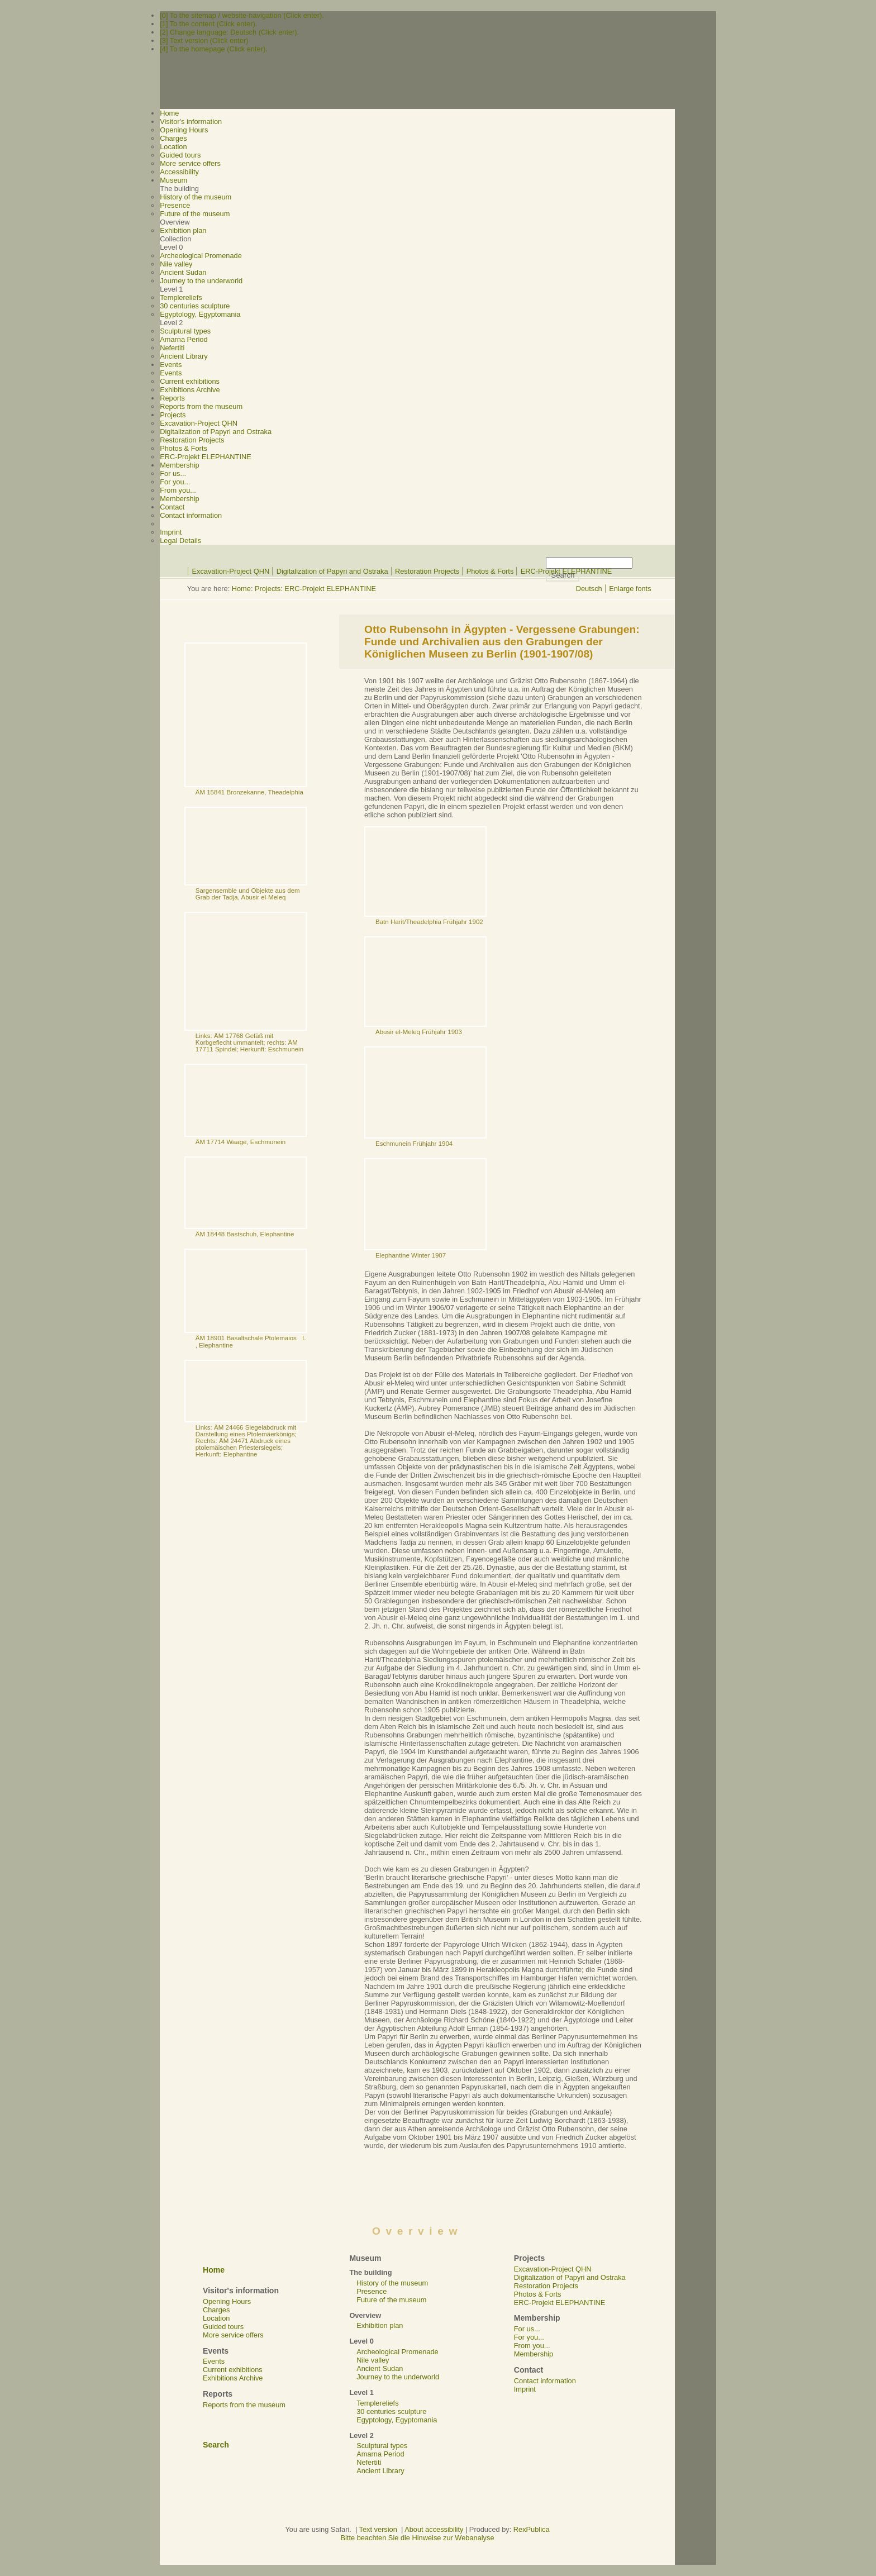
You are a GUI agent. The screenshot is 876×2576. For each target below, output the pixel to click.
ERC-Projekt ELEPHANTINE (205, 457)
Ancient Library (183, 356)
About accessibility (433, 2529)
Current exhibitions (190, 381)
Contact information (191, 515)
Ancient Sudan (183, 272)
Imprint (171, 532)
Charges (173, 138)
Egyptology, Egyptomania (200, 314)
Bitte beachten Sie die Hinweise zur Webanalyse (417, 2538)
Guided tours (180, 155)
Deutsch (589, 588)
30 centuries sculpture (195, 306)
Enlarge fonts (630, 588)
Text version (378, 2529)
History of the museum (195, 197)
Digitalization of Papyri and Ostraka (216, 431)
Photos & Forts (183, 448)
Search (216, 2444)
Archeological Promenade (201, 255)
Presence (175, 205)
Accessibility (179, 172)
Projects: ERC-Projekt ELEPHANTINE (315, 588)
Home (241, 588)
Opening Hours (184, 130)
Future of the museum (195, 213)
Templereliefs (181, 297)
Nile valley (176, 264)
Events (171, 373)
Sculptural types (185, 331)
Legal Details (180, 540)
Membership (179, 498)
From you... (178, 490)
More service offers (190, 163)
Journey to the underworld (201, 281)
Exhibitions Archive (190, 389)
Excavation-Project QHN (198, 423)
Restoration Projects (192, 440)
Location (173, 146)
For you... (175, 482)
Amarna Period (183, 339)
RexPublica (531, 2529)
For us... (173, 473)
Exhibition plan (183, 230)
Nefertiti (172, 348)
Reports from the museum (201, 406)
